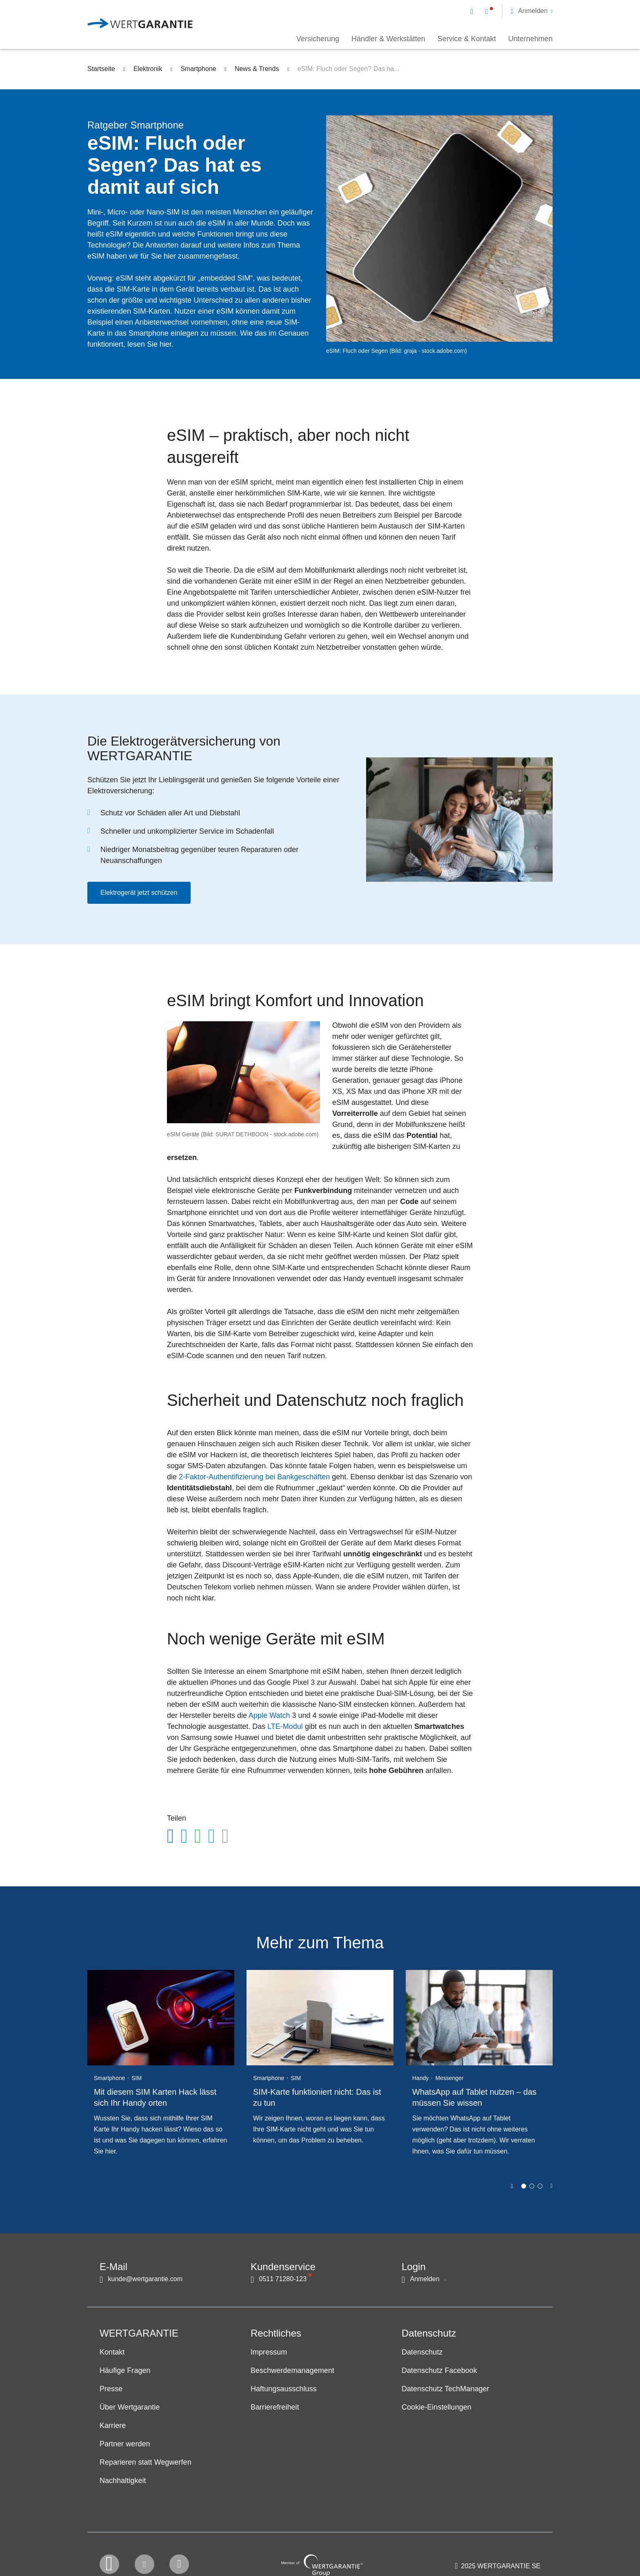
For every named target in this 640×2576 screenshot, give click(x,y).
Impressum (269, 2352)
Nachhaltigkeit (123, 2481)
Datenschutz (422, 2352)
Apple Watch (269, 1715)
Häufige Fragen (125, 2371)
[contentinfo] (497, 2546)
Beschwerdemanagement (292, 2371)
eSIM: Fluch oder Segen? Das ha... (349, 68)
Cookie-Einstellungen (436, 2407)
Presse (111, 2389)
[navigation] (512, 10)
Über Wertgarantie (130, 2407)
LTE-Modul (285, 1726)
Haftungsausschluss (284, 2389)
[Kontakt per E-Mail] (473, 11)
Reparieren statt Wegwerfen (145, 2463)
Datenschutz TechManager (445, 2389)
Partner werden (125, 2444)
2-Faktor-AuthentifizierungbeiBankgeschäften (254, 1477)
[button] (532, 11)
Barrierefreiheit (275, 2407)
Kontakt (112, 2352)
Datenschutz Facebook (439, 2371)
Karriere (113, 2426)
